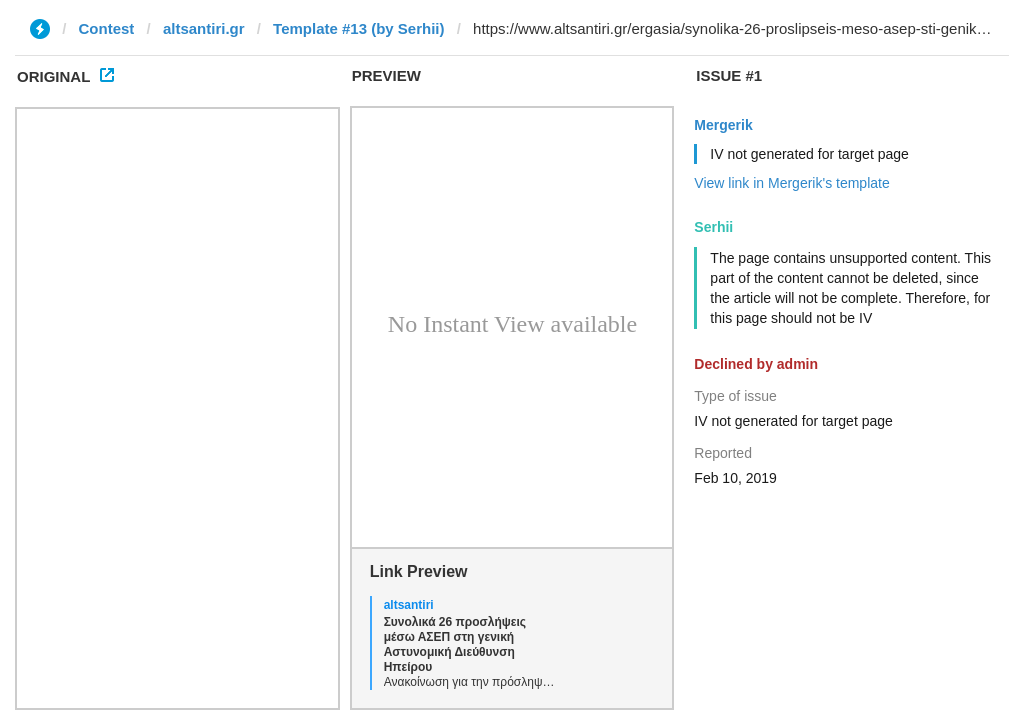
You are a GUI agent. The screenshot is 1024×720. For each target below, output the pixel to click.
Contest (107, 28)
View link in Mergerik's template (791, 183)
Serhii (713, 227)
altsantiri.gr (204, 28)
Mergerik (723, 125)
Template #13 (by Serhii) (358, 28)
